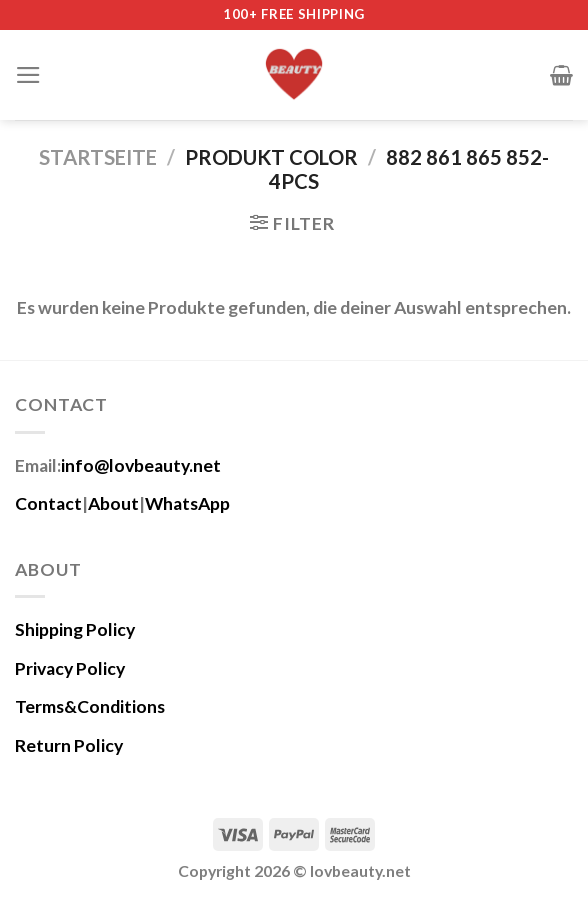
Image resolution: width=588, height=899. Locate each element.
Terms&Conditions (90, 706)
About (113, 503)
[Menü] (28, 75)
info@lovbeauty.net (141, 465)
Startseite (98, 157)
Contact (48, 503)
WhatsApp (187, 503)
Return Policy (69, 745)
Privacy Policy (70, 668)
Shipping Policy (75, 629)
